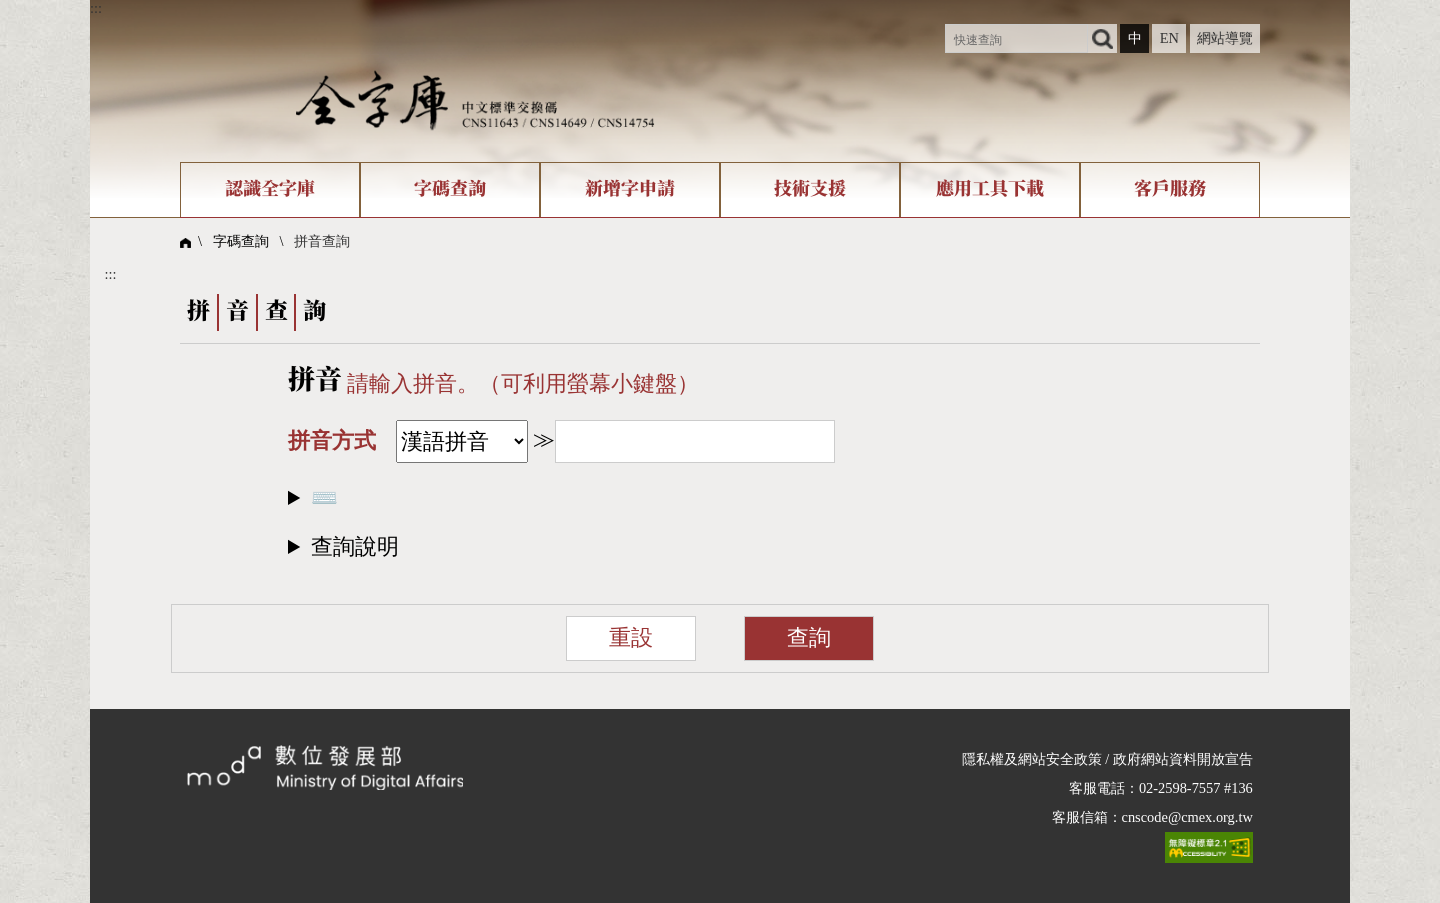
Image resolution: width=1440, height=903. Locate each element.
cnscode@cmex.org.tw (1187, 817)
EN (1169, 38)
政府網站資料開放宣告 (1183, 759)
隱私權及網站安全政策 (1032, 759)
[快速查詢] (1016, 38)
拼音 (315, 380)
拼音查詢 (322, 241)
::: (96, 8)
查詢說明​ (355, 547)
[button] (720, 546)
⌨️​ (324, 498)
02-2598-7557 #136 (1196, 788)
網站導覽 (1225, 38)
